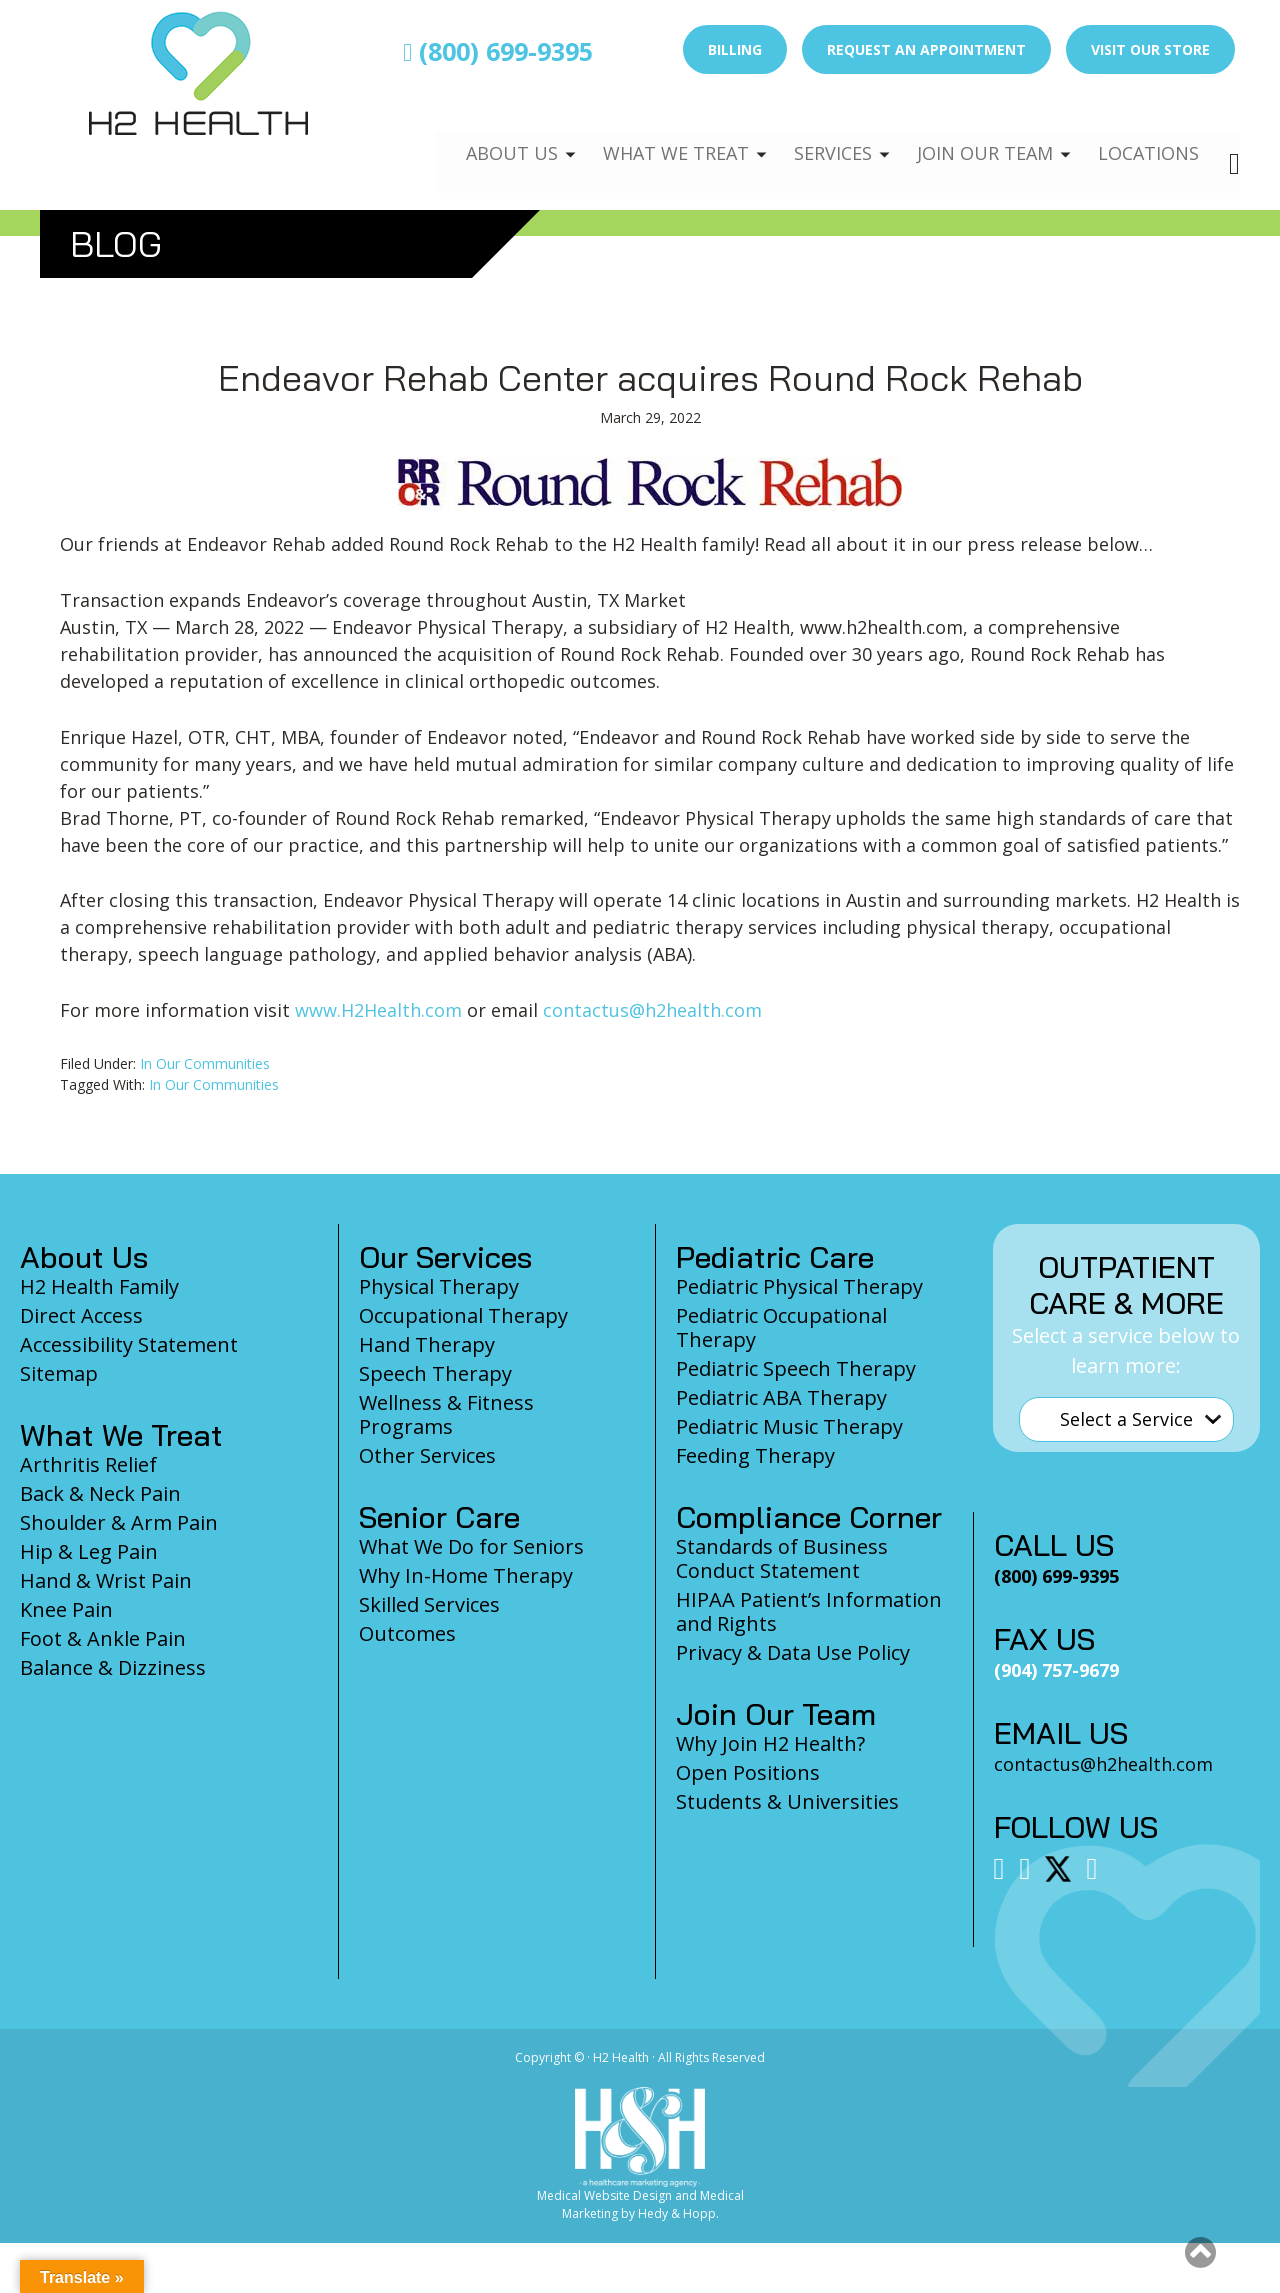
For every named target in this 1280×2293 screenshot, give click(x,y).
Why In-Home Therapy (466, 1575)
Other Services (427, 1455)
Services (818, 136)
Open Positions (748, 1772)
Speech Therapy (435, 1373)
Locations (1146, 136)
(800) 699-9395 (498, 51)
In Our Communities (205, 1063)
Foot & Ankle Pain (103, 1638)
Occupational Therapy (463, 1315)
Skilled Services (429, 1604)
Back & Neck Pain (100, 1493)
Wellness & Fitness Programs (446, 1414)
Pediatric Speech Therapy (796, 1368)
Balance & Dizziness (113, 1667)
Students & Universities (787, 1801)
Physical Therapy (439, 1286)
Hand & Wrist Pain (106, 1580)
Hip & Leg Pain (89, 1551)
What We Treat (655, 136)
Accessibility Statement (129, 1344)
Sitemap (59, 1373)
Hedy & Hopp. (678, 2213)
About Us (487, 136)
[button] (1200, 2252)
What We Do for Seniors (471, 1546)
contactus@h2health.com (652, 1010)
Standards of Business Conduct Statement (782, 1558)
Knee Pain (66, 1609)
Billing (735, 49)
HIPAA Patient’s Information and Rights (809, 1611)
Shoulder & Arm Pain (119, 1522)
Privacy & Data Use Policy (793, 1652)
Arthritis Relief (88, 1464)
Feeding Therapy (755, 1455)
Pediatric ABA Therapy (781, 1397)
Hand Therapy (427, 1344)
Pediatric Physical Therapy (799, 1286)
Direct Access (81, 1315)
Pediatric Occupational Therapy (781, 1327)
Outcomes (407, 1633)
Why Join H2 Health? (770, 1743)
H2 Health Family (99, 1286)
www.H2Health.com (378, 1010)
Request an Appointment (926, 49)
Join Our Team (976, 136)
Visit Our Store (1150, 49)
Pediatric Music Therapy (789, 1426)
